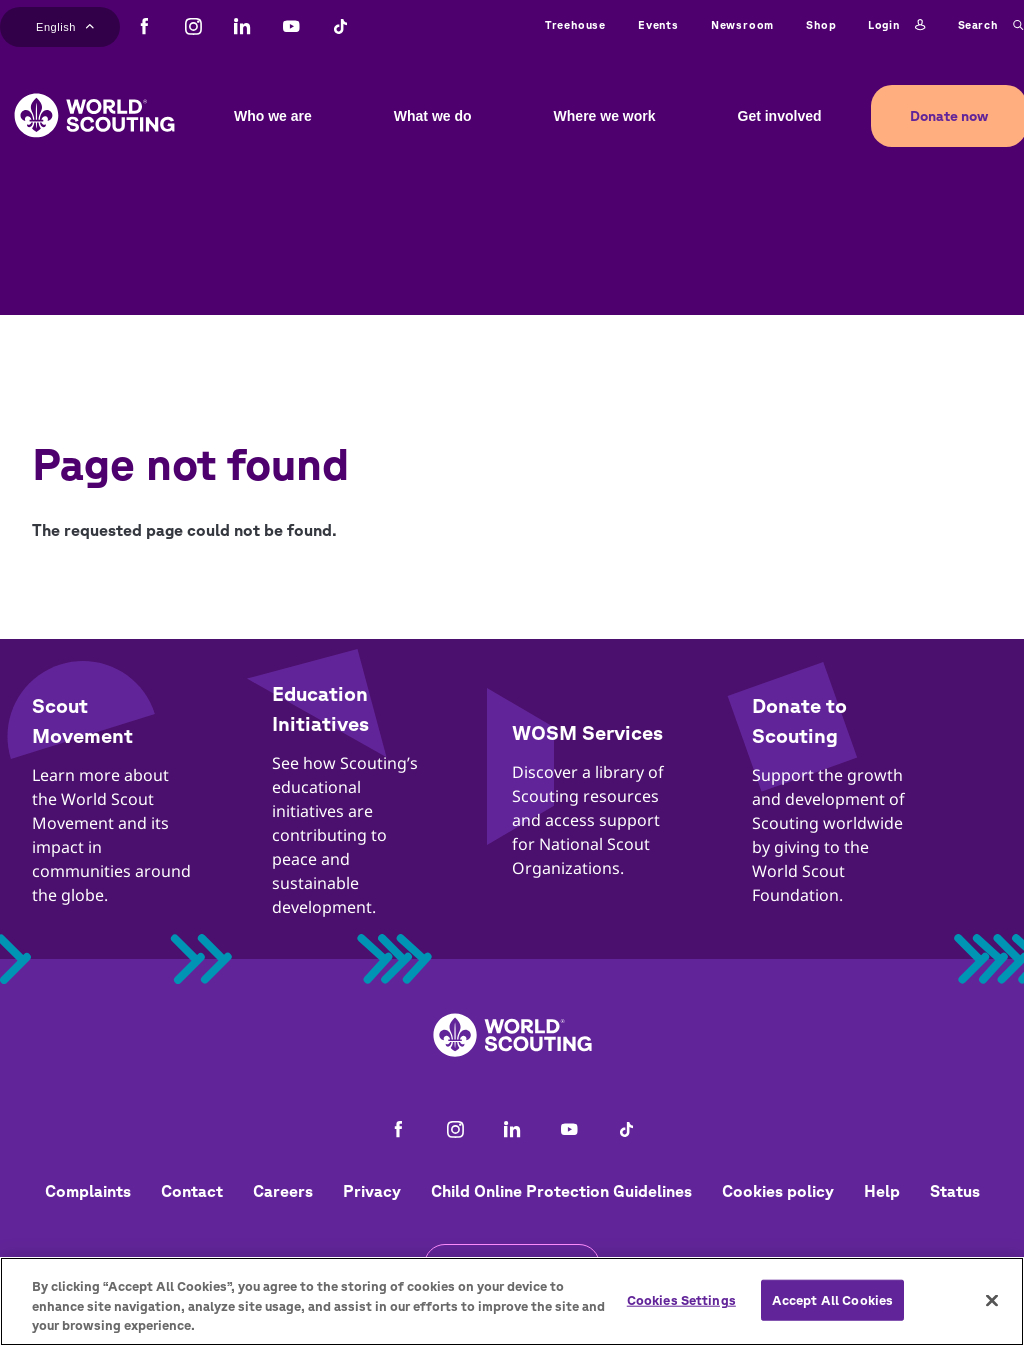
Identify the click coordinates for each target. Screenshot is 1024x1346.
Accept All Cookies (832, 1299)
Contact (192, 1191)
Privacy (372, 1191)
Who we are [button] (273, 116)
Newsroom (742, 24)
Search (991, 25)
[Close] (992, 1300)
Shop (821, 24)
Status (955, 1191)
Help (882, 1191)
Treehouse (575, 24)
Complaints (88, 1191)
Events (658, 24)
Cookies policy (778, 1191)
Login (896, 25)
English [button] (65, 25)
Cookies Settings (681, 1299)
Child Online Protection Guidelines (561, 1191)
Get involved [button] (780, 116)
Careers (283, 1191)
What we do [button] (433, 116)
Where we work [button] (605, 116)
